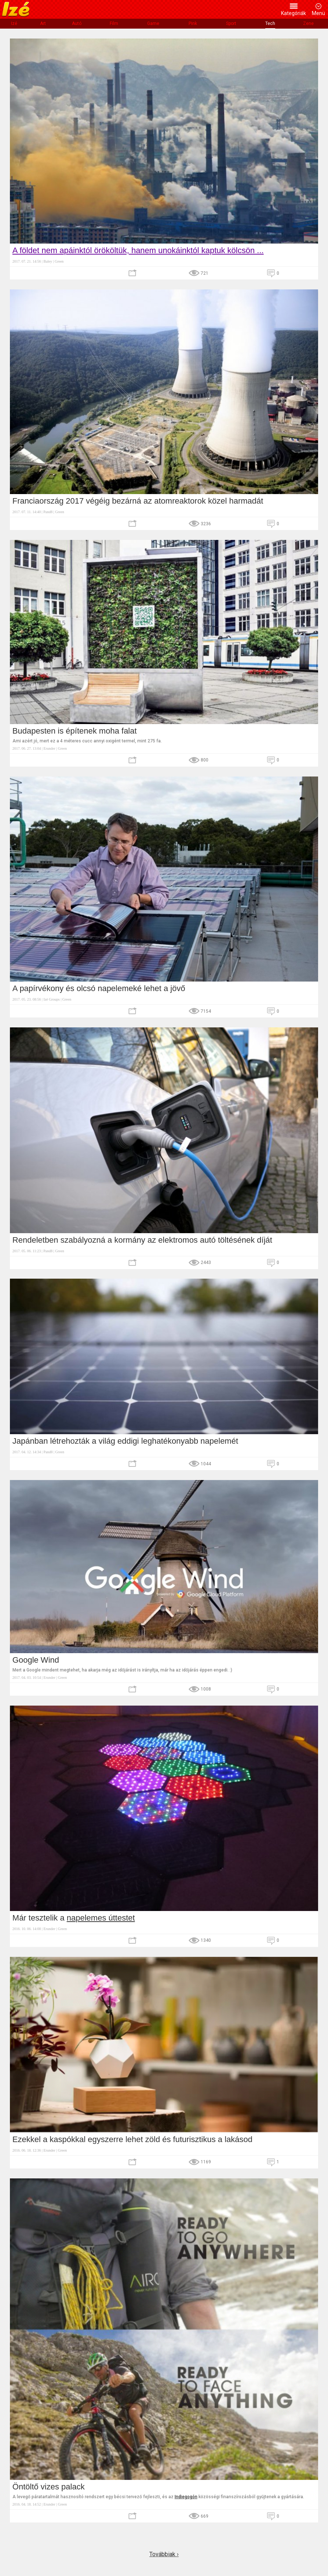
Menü (318, 13)
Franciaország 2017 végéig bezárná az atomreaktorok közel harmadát (137, 500)
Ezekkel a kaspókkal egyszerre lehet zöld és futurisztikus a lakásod (132, 2139)
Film (114, 23)
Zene (308, 23)
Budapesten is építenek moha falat (74, 730)
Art (43, 23)
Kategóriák (293, 13)
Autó (76, 23)
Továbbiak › (164, 2554)
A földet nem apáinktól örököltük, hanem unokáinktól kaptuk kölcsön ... (138, 250)
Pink (193, 23)
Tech (270, 23)
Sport (231, 23)
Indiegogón (186, 2496)
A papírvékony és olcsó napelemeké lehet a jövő (98, 988)
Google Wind (35, 1660)
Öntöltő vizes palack (48, 2486)
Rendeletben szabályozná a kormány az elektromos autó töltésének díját (142, 1240)
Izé (14, 23)
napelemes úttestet (101, 1917)
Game (153, 23)
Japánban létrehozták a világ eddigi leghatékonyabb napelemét (125, 1441)
